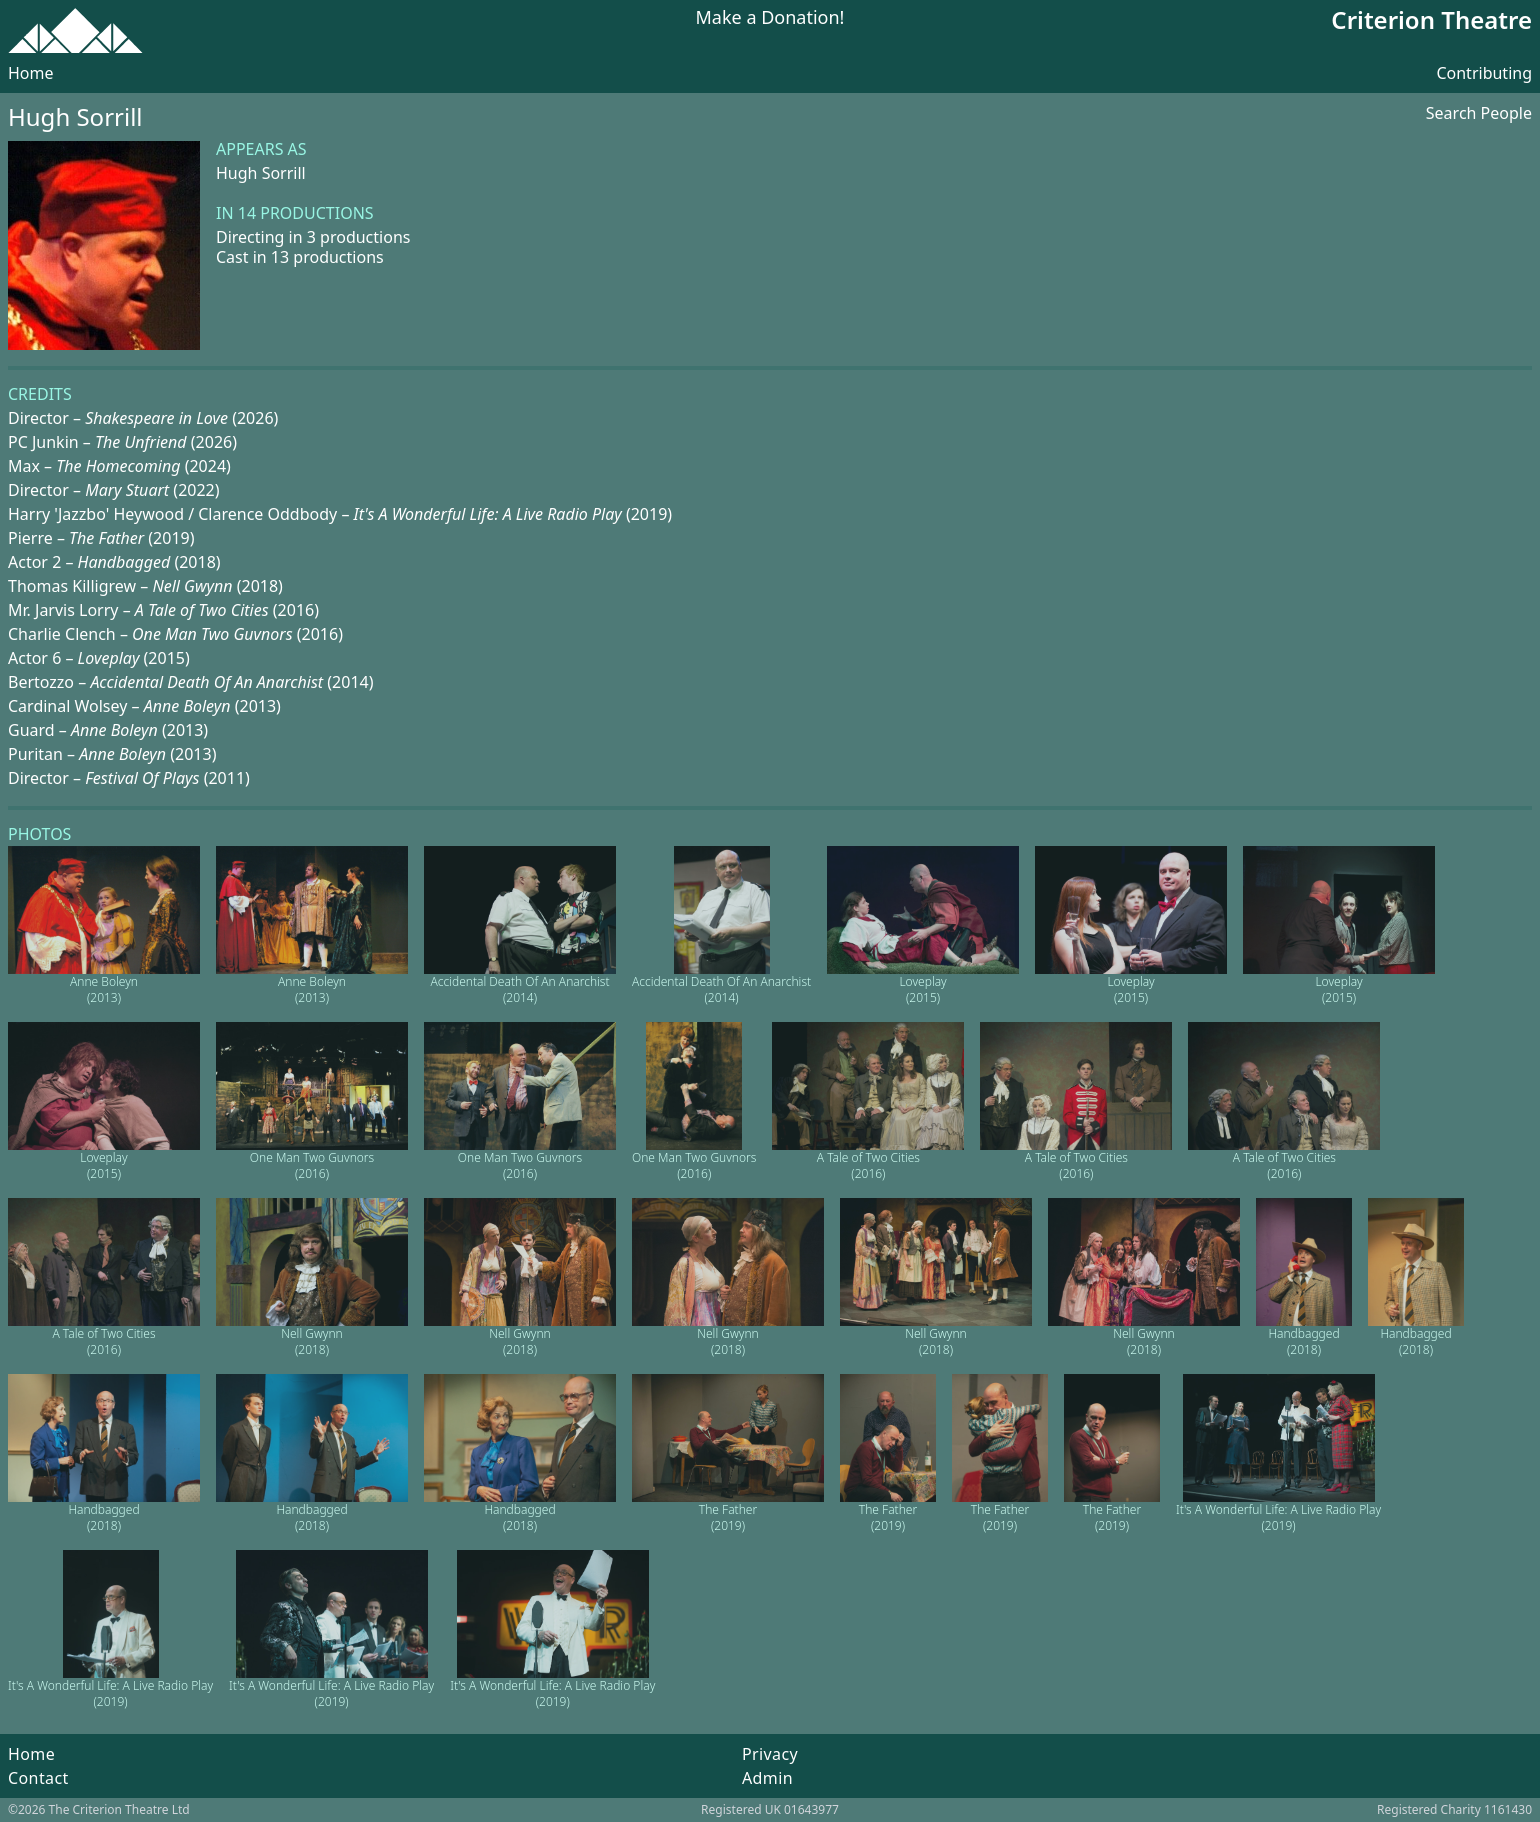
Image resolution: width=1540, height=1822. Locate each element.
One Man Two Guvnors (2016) (312, 1165)
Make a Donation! (770, 18)
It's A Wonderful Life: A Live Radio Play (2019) (1278, 1517)
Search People (1479, 113)
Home (31, 73)
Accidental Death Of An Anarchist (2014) (519, 989)
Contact (38, 1778)
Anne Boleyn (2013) (104, 989)
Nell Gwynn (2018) (311, 1341)
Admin (767, 1778)
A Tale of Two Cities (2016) (868, 1165)
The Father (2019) (728, 1517)
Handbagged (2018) (1303, 1341)
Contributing (1484, 73)
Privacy (770, 1754)
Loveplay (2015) (922, 989)
